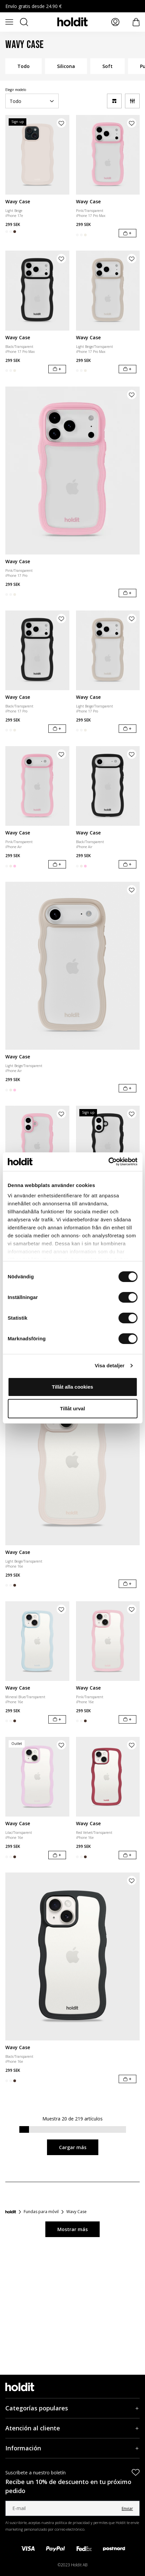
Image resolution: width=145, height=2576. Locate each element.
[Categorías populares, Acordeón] (72, 2408)
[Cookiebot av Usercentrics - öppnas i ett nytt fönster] (108, 1161)
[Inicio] (10, 2211)
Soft (107, 66)
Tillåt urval (72, 1408)
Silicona (66, 66)
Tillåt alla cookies (72, 1387)
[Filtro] (132, 101)
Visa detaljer (109, 1365)
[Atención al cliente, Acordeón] (72, 2428)
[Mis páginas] (115, 22)
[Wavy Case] (37, 155)
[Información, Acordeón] (72, 2448)
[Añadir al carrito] (127, 233)
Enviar (127, 2508)
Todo (23, 66)
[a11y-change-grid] (114, 101)
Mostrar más (72, 2229)
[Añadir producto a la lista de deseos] (61, 123)
